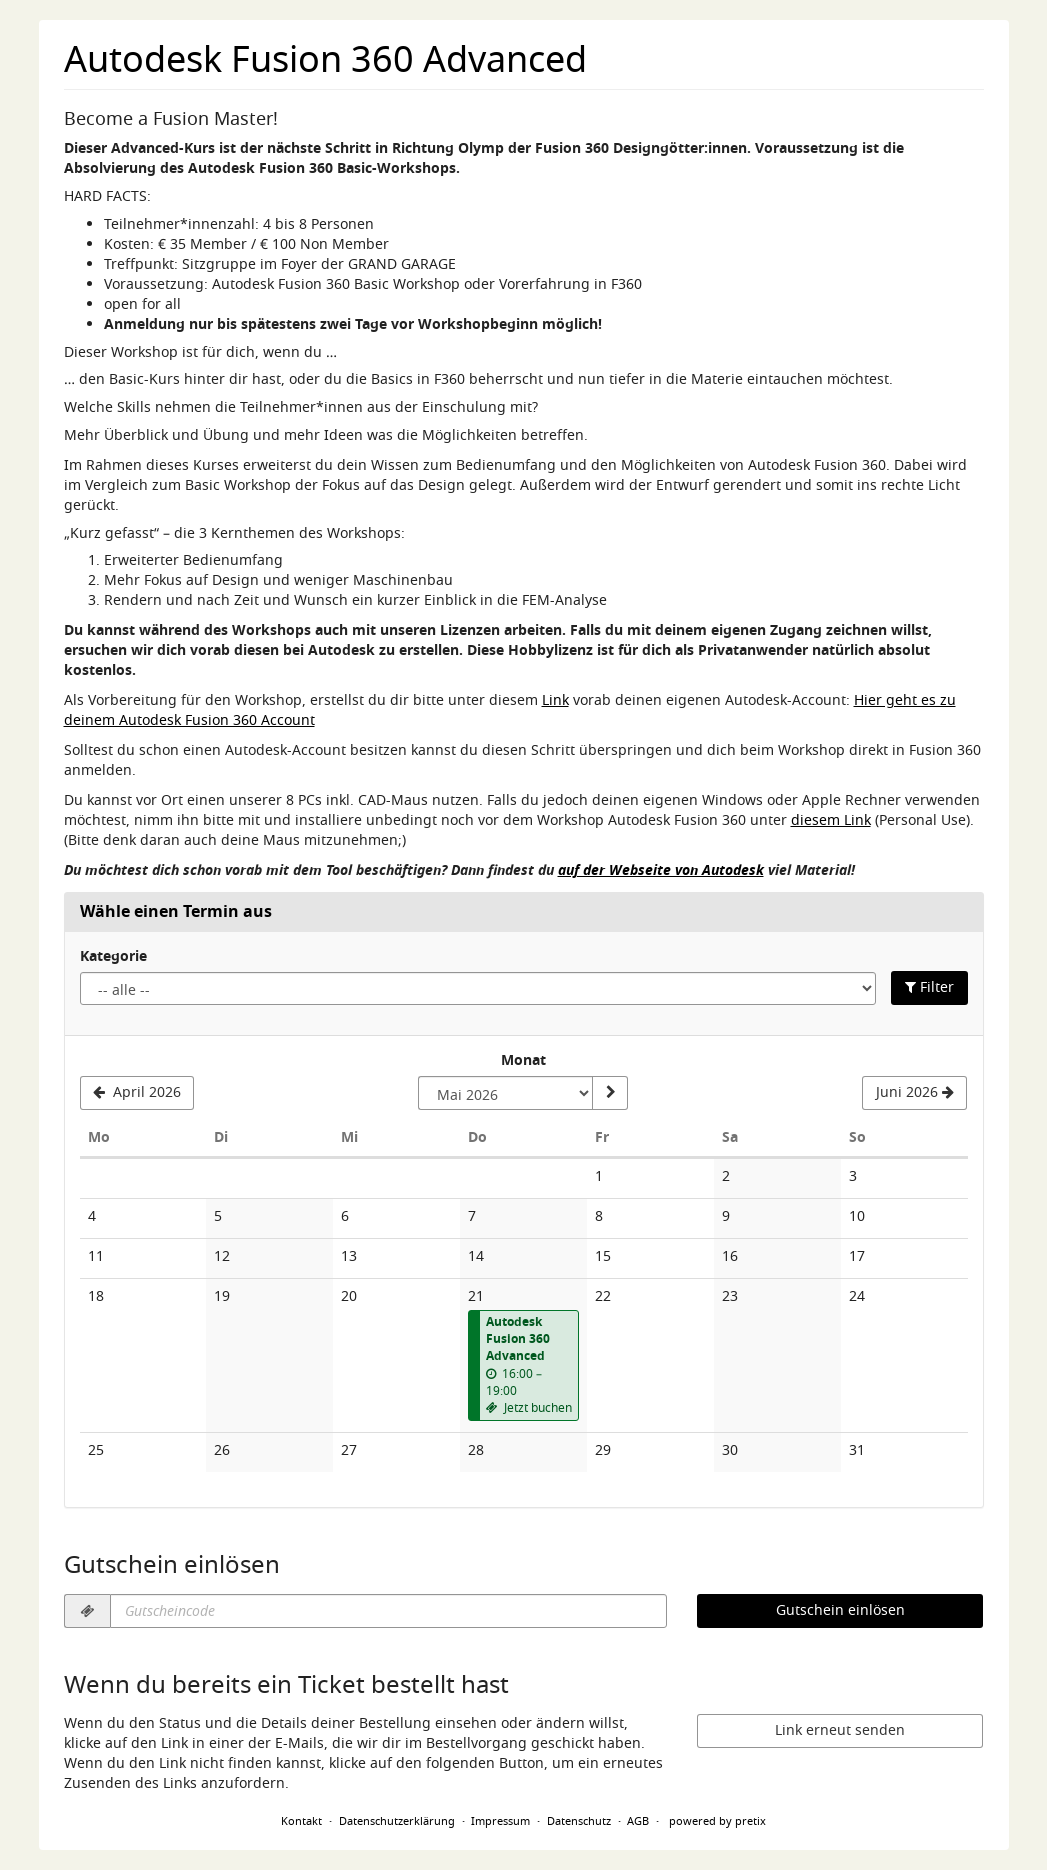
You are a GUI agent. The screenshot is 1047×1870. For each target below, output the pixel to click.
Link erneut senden (840, 1730)
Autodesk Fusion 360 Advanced (325, 60)
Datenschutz (579, 1821)
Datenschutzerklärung (397, 1821)
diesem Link (831, 820)
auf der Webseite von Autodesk (661, 871)
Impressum (500, 1821)
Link (555, 700)
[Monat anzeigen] (610, 1093)
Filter (929, 987)
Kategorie (113, 957)
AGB (638, 1821)
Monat (523, 1061)
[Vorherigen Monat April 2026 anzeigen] (137, 1093)
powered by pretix (717, 1821)
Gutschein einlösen (840, 1610)
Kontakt (301, 1821)
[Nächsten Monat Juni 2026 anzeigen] (914, 1093)
